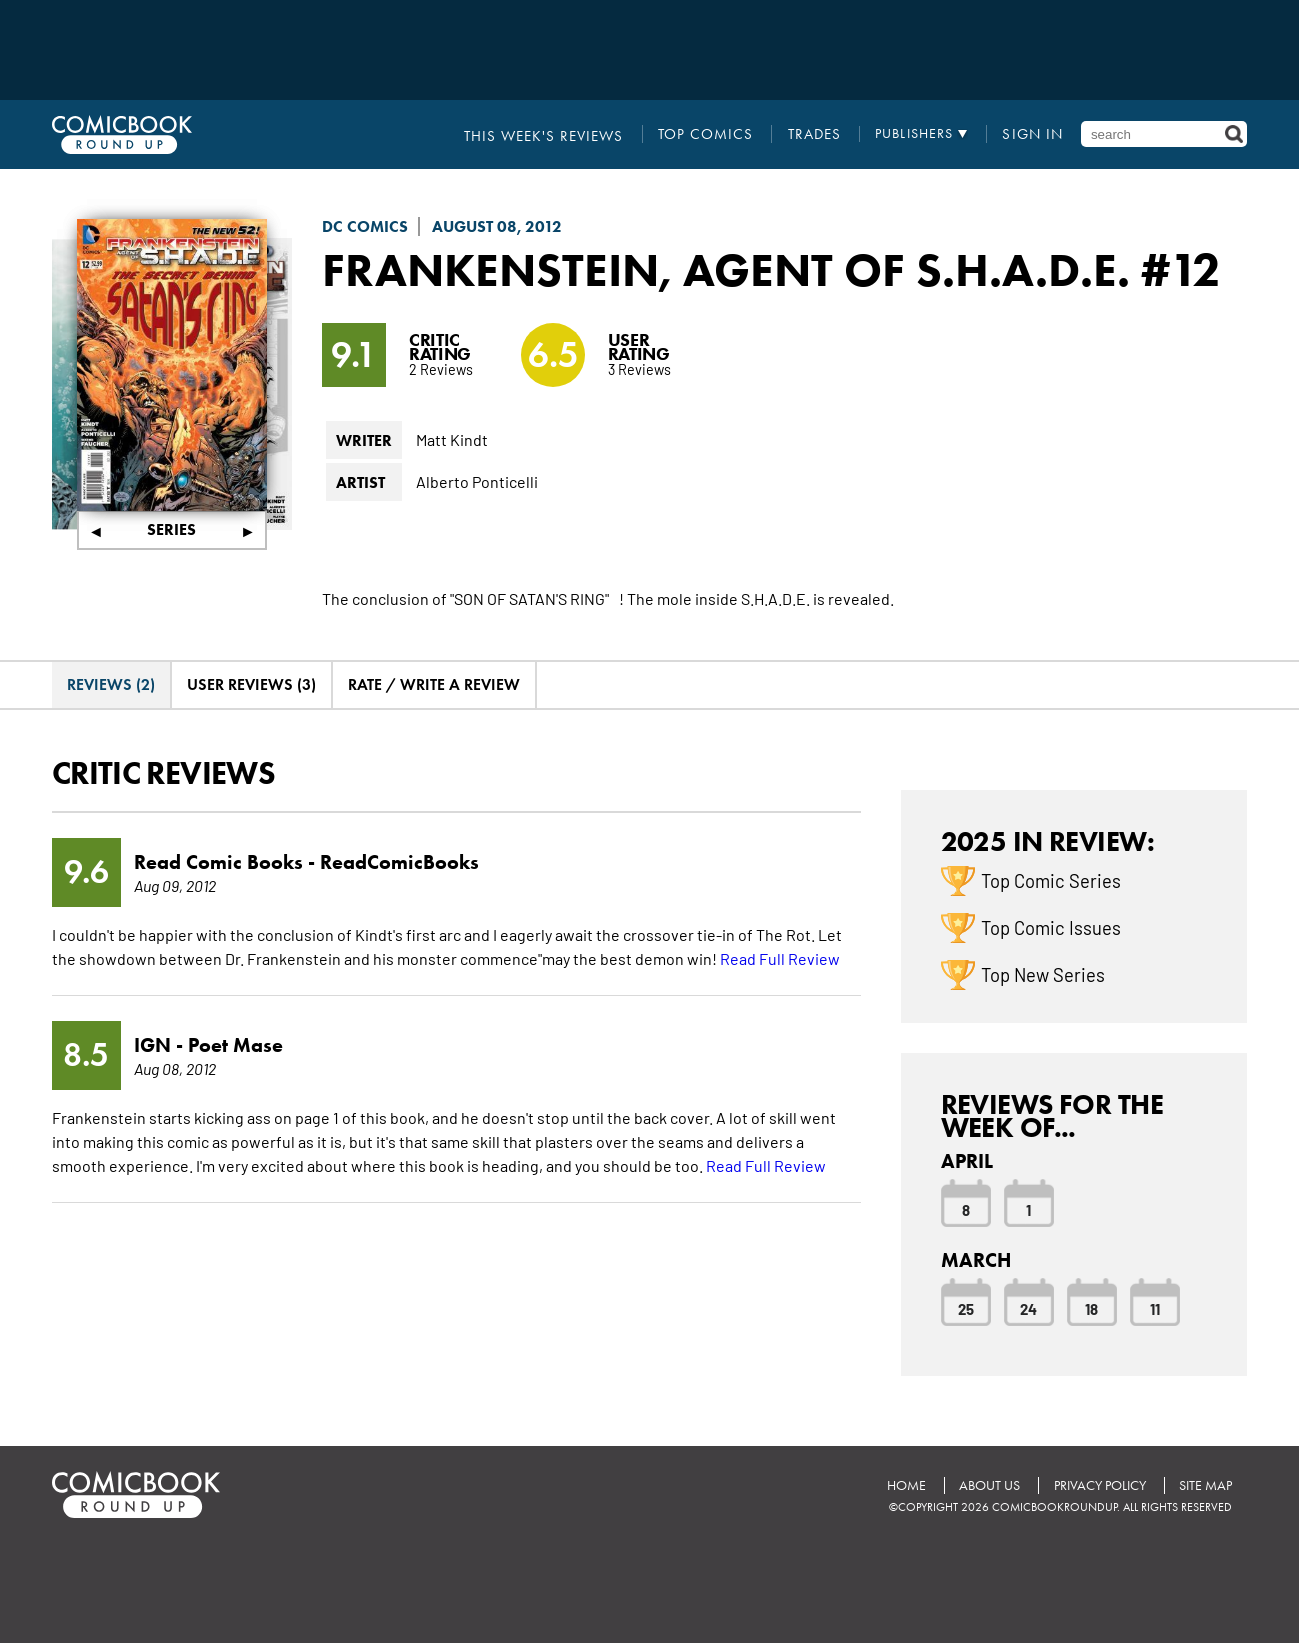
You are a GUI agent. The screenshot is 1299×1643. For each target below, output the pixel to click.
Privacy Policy (1099, 1484)
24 (1028, 1308)
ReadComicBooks (399, 861)
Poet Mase (235, 1044)
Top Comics (718, 134)
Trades (820, 134)
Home (904, 1484)
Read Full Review (780, 957)
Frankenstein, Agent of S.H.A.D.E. (732, 269)
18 (1091, 1308)
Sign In (1035, 134)
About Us (988, 1484)
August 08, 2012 (497, 226)
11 (1155, 1308)
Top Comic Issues (1051, 927)
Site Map (1205, 1484)
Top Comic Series (1051, 880)
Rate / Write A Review (434, 684)
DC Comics (365, 226)
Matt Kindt (452, 439)
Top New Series (1043, 974)
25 (966, 1308)
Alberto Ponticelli (477, 481)
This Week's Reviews (566, 134)
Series (171, 529)
